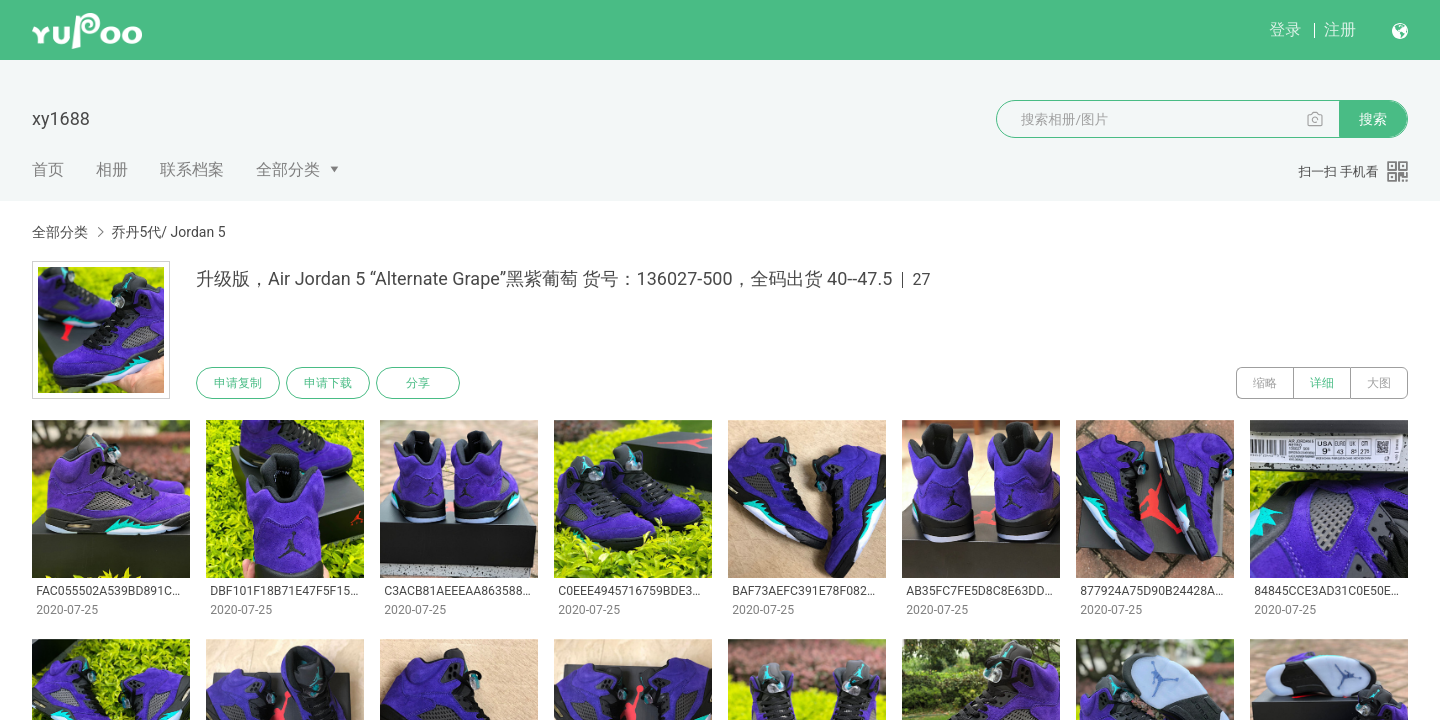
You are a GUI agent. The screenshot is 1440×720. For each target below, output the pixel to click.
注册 (1340, 29)
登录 (1285, 29)
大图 (1379, 383)
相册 (112, 169)
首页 (48, 169)
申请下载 (328, 383)
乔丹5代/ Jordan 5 (168, 232)
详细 (1322, 383)
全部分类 (288, 169)
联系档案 (192, 169)
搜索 (1373, 119)
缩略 (1265, 383)
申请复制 (238, 383)
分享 (418, 383)
